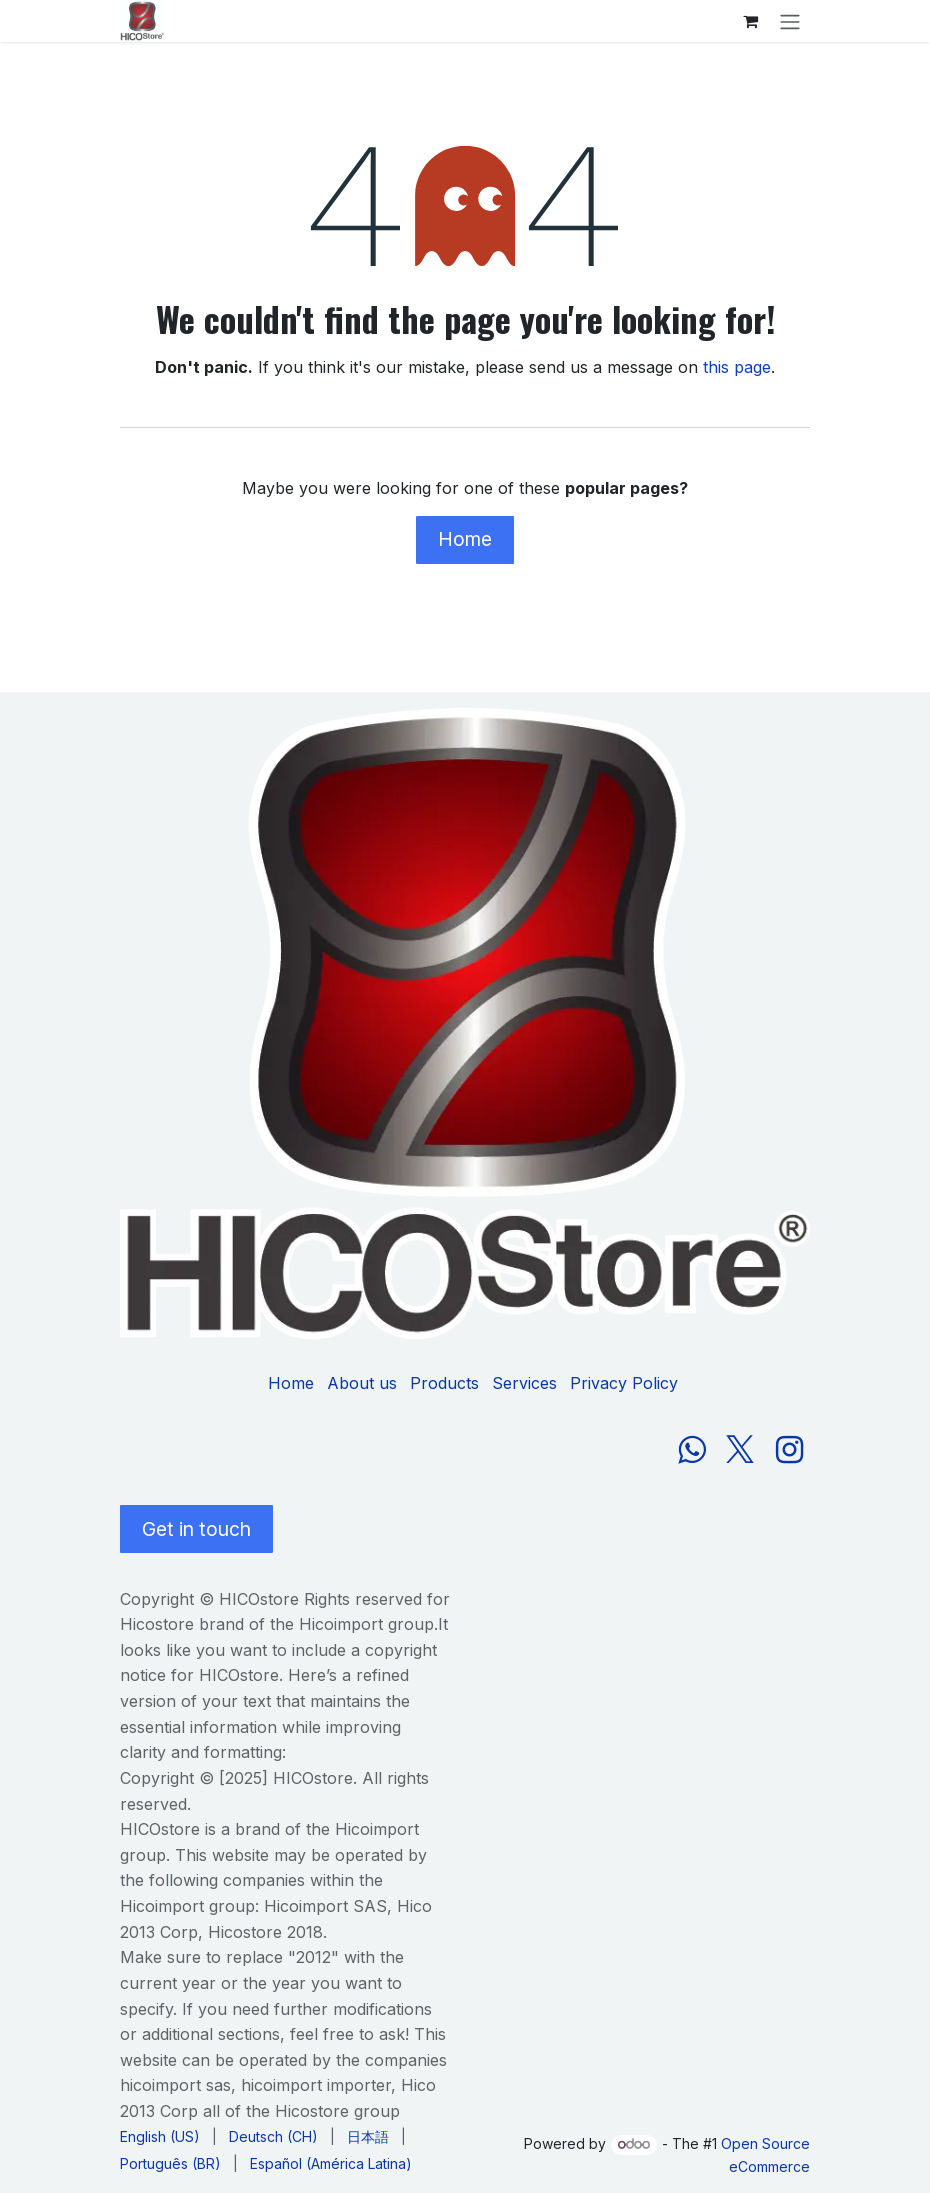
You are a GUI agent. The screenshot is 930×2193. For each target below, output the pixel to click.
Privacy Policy (624, 1383)
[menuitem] (160, 2136)
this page (737, 367)
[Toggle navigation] (790, 21)
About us (362, 1383)
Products (444, 1383)
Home (465, 539)
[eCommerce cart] (750, 21)
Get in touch (196, 1529)
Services (524, 1383)
